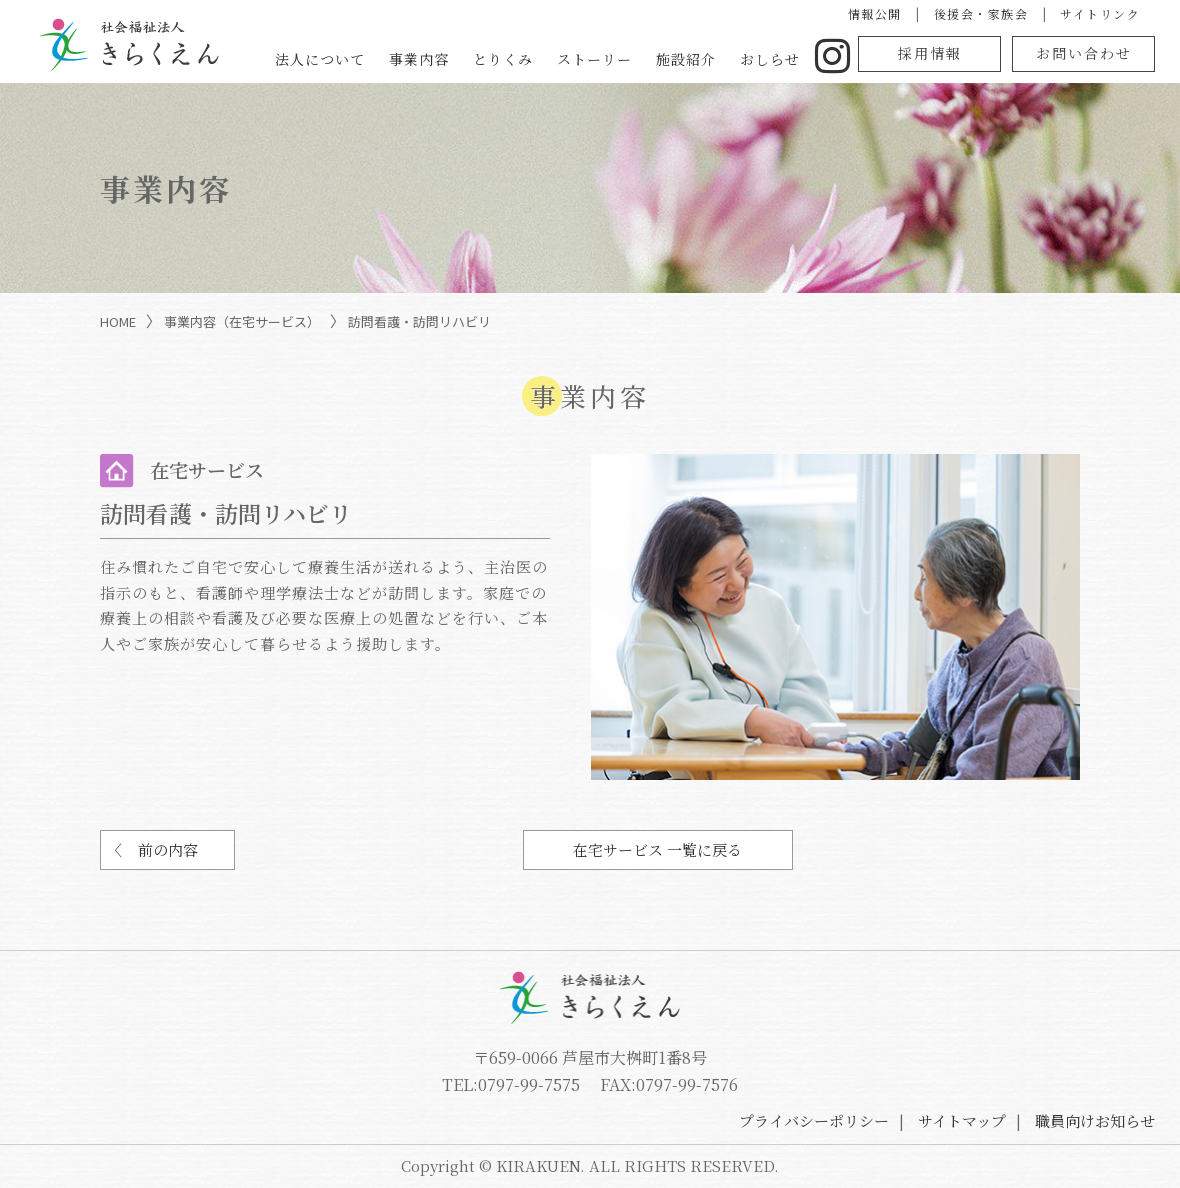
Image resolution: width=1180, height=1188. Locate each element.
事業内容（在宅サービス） (242, 321)
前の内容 (168, 849)
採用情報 (930, 53)
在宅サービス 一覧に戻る (657, 849)
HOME (118, 321)
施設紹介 (686, 59)
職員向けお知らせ (1095, 1120)
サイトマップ (962, 1120)
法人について (320, 59)
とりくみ (503, 59)
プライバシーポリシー (814, 1120)
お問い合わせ (1084, 53)
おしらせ (770, 59)
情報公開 (875, 13)
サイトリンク (1100, 13)
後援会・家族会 (981, 13)
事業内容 (419, 59)
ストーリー (594, 59)
